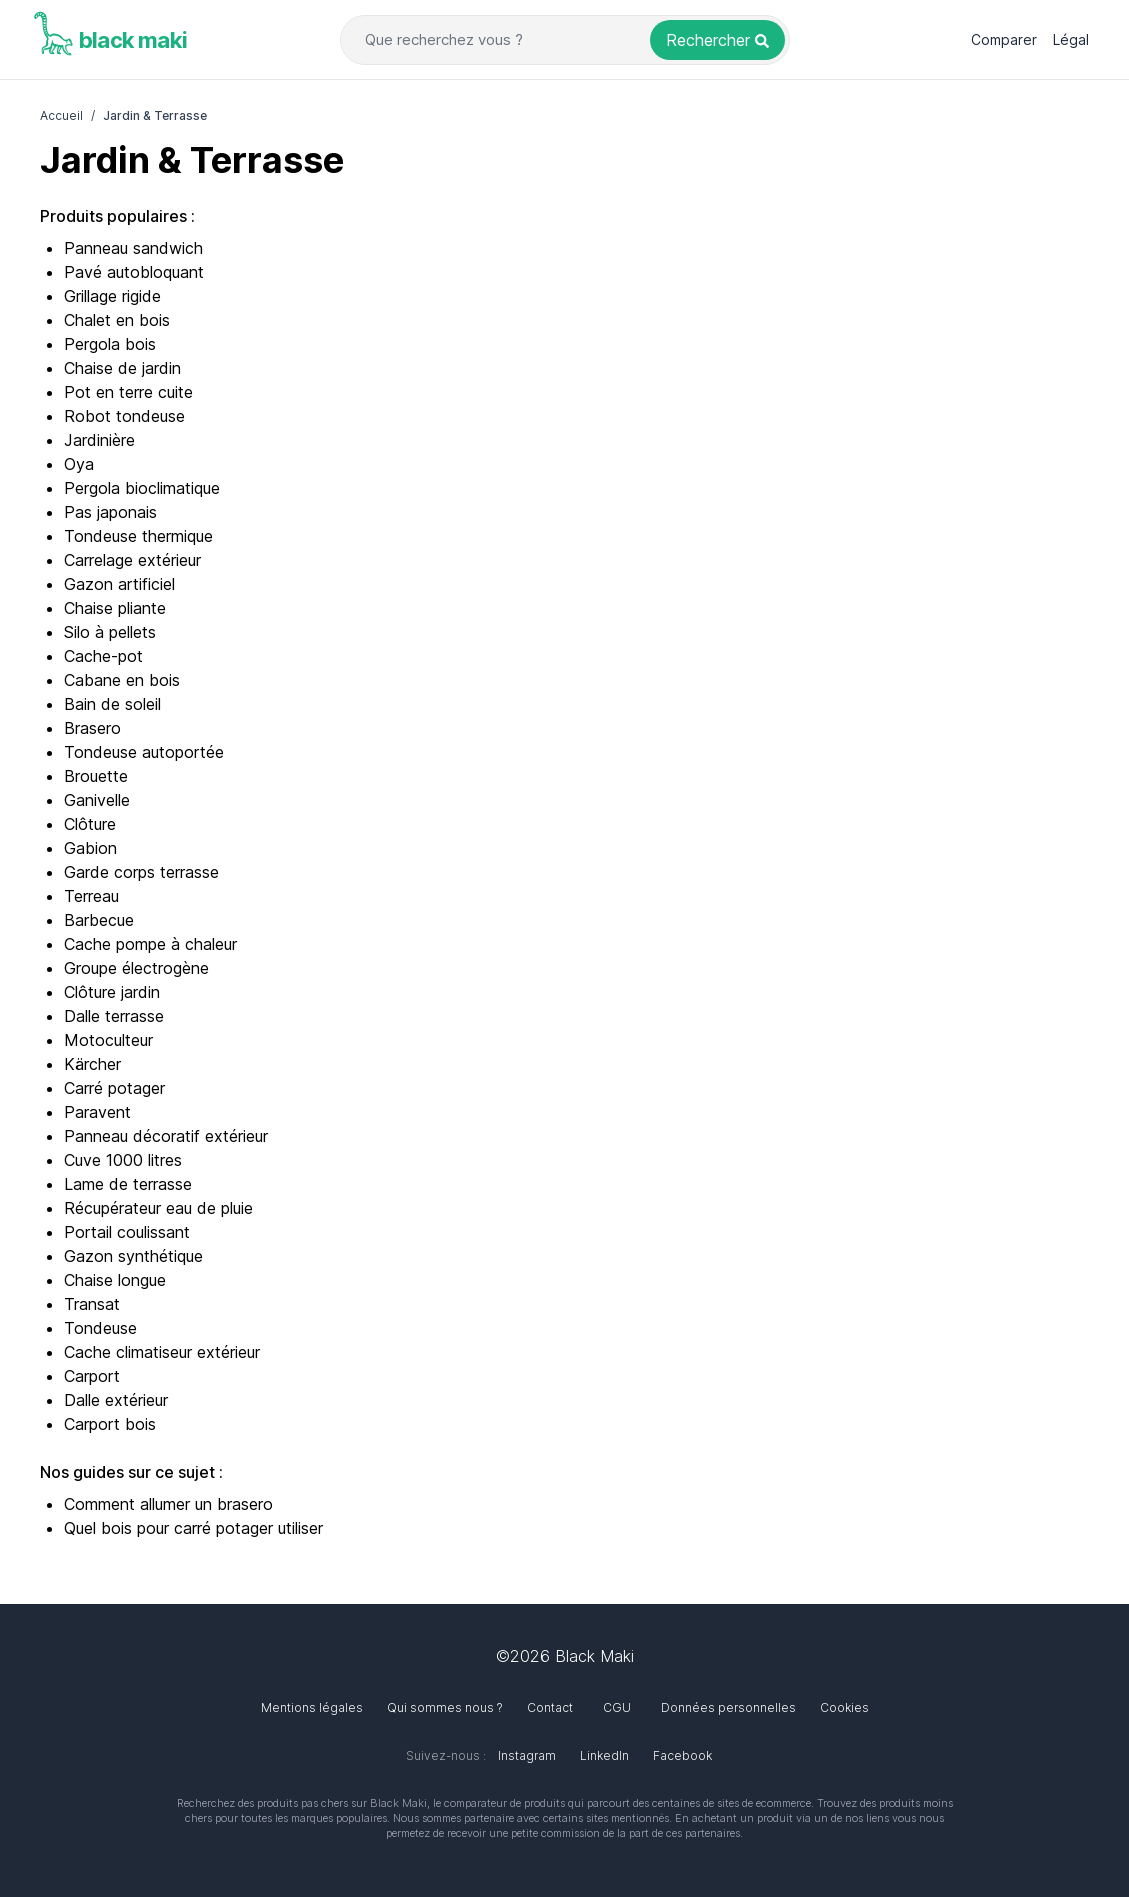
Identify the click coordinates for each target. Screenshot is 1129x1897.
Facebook (682, 1755)
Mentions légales (312, 1707)
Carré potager (114, 1088)
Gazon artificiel (119, 584)
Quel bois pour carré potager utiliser (193, 1528)
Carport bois (110, 1424)
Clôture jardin (112, 992)
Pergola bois (110, 344)
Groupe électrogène (136, 968)
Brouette (96, 776)
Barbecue (99, 920)
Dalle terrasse (114, 1016)
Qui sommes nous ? (445, 1707)
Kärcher (92, 1064)
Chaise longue (115, 1280)
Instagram (527, 1755)
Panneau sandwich (133, 248)
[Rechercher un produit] (717, 40)
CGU (617, 1707)
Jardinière (99, 440)
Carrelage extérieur (132, 560)
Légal (1071, 39)
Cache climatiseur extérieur (162, 1352)
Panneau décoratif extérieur (166, 1136)
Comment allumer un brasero (168, 1504)
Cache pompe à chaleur (150, 944)
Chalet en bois (117, 320)
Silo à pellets (110, 632)
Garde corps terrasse (141, 872)
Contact (550, 1707)
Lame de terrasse (128, 1184)
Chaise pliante (115, 608)
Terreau (91, 896)
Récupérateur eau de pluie (158, 1208)
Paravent (97, 1112)
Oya (79, 464)
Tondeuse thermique (138, 536)
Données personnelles (728, 1707)
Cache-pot (103, 656)
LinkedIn (604, 1755)
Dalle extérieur (116, 1400)
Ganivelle (97, 800)
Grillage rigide (112, 296)
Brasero (92, 728)
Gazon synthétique (133, 1256)
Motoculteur (108, 1040)
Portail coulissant (127, 1232)
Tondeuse (100, 1328)
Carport (92, 1376)
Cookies (844, 1707)
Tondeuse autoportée (144, 752)
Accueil (61, 115)
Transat (92, 1304)
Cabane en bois (122, 680)
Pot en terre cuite (128, 392)
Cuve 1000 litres (123, 1160)
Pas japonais (110, 512)
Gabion (90, 848)
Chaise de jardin (122, 368)
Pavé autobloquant (134, 272)
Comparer (1004, 39)
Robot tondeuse (124, 416)
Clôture (90, 824)
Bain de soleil (112, 704)
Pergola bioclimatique (142, 488)
